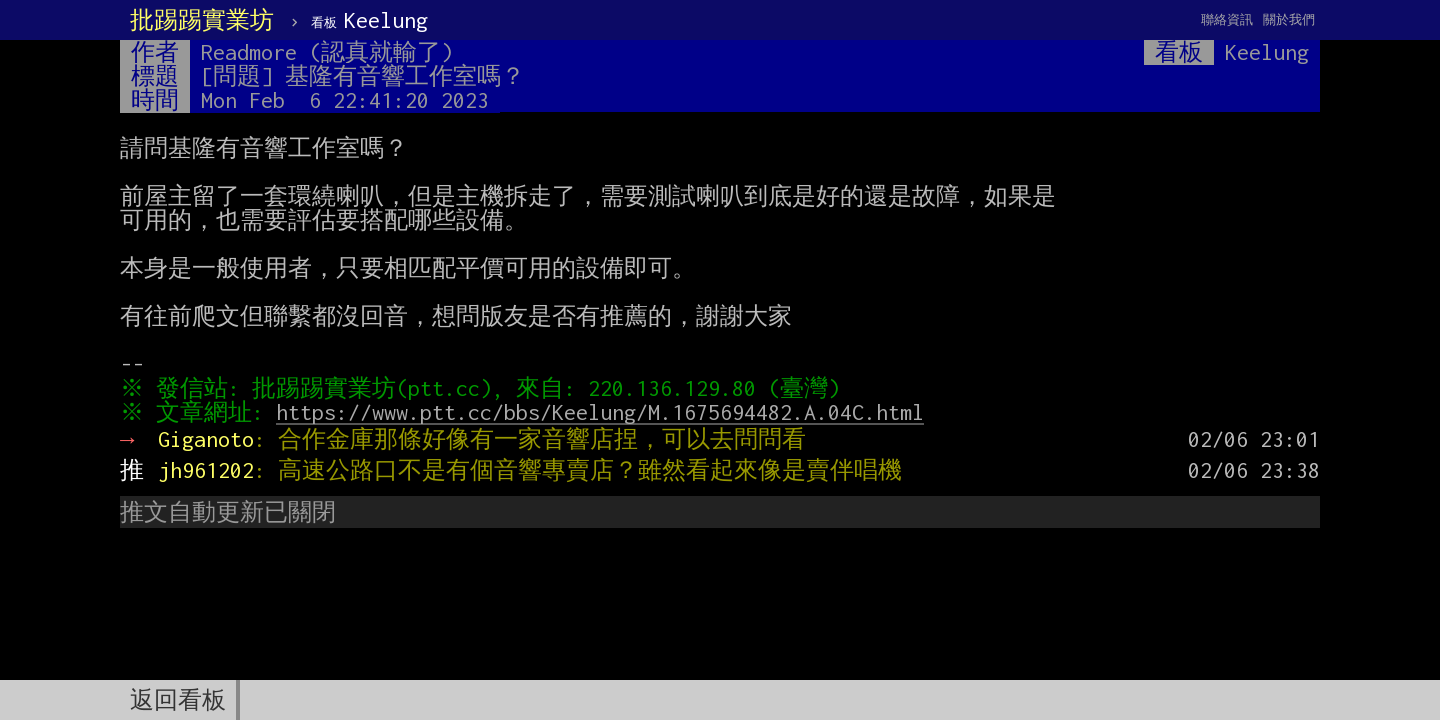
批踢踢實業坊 (202, 20)
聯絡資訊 (1227, 19)
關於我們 (1289, 19)
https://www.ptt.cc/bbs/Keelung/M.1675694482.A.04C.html (605, 412)
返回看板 (178, 700)
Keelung (369, 20)
